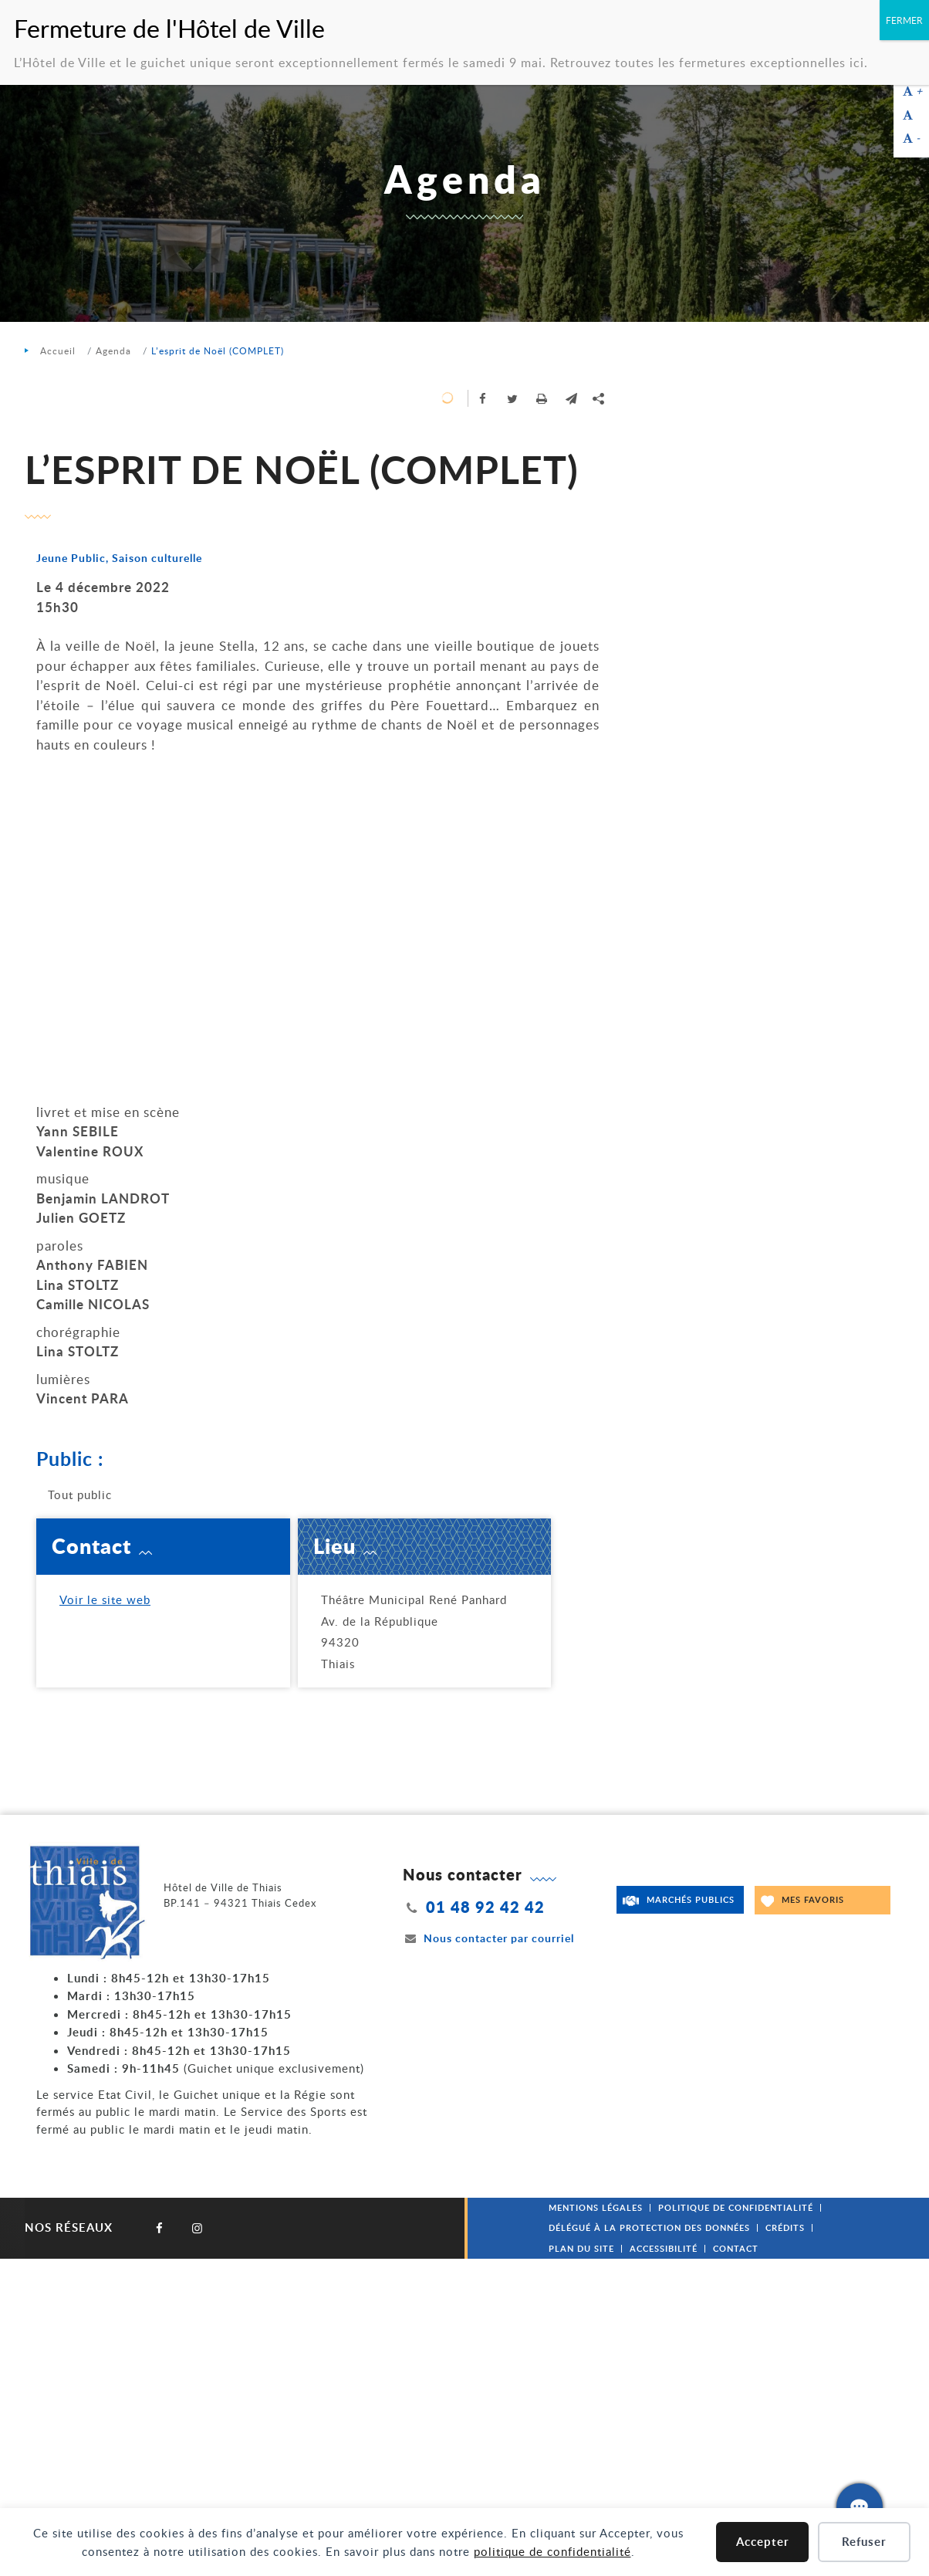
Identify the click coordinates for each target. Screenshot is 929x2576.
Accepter (762, 2542)
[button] (571, 398)
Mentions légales (596, 2207)
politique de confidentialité (552, 2551)
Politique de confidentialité (735, 2207)
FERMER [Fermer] (904, 20)
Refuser (864, 2542)
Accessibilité (664, 2248)
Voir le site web (104, 1599)
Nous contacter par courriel (488, 1938)
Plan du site (581, 2248)
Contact (735, 2248)
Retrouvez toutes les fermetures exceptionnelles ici (707, 62)
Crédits (785, 2227)
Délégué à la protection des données (649, 2227)
